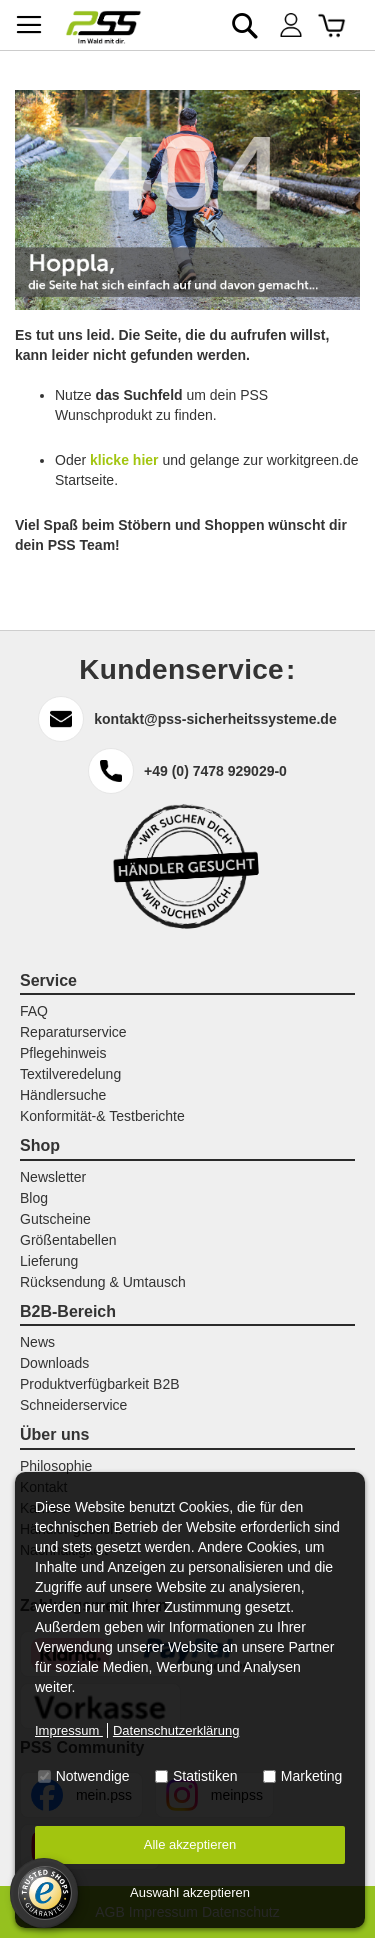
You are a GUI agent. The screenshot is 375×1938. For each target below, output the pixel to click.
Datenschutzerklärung (176, 1730)
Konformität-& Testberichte (102, 1116)
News (37, 1342)
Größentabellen (68, 1240)
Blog (34, 1198)
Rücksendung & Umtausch (103, 1282)
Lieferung (49, 1261)
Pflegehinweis (63, 1053)
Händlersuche (63, 1095)
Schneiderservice (73, 1405)
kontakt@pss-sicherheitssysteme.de (215, 719)
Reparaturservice (73, 1032)
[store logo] (103, 27)
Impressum (69, 1730)
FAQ (34, 1011)
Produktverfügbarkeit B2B (100, 1384)
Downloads (54, 1363)
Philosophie (56, 1466)
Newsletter (53, 1177)
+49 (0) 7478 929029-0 (215, 771)
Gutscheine (55, 1219)
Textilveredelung (70, 1074)
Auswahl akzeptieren (190, 1892)
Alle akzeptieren (190, 1844)
